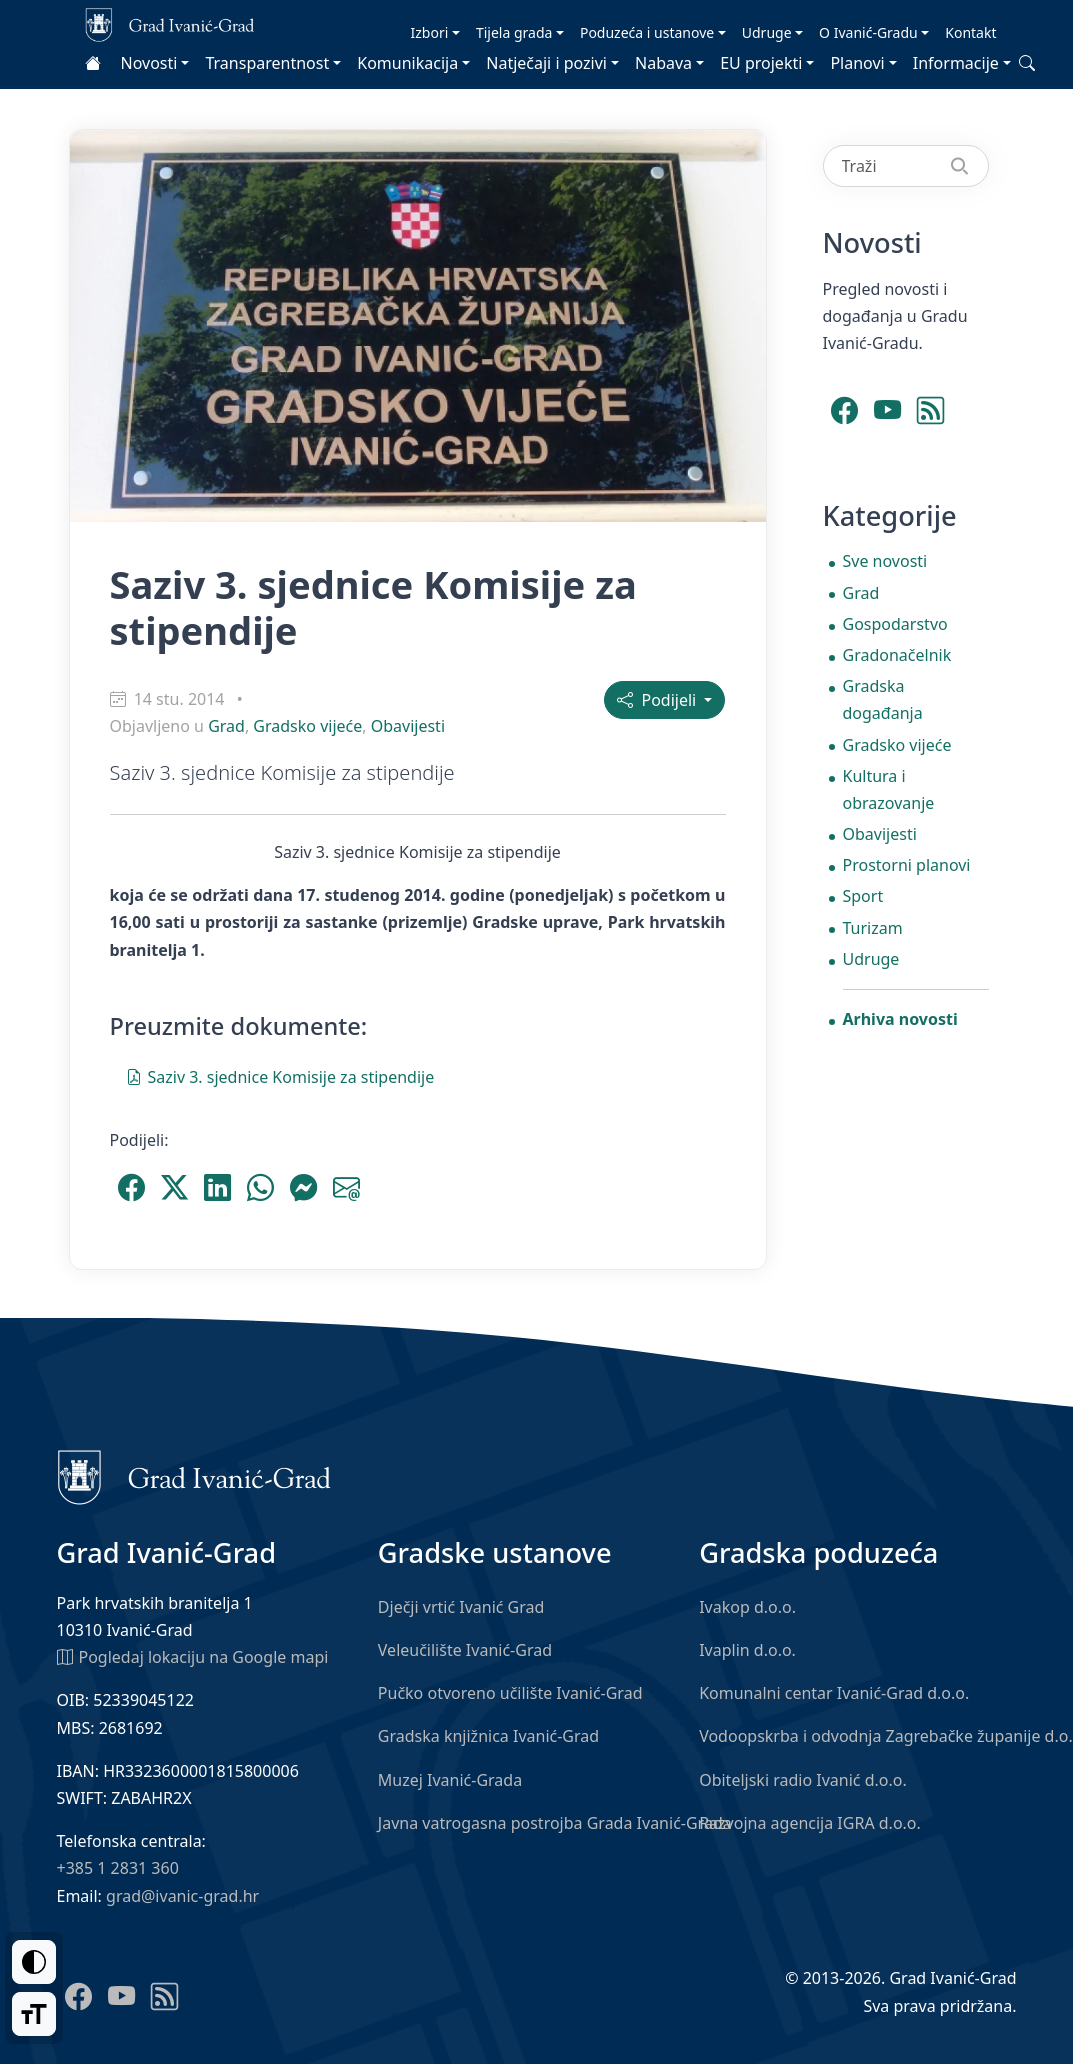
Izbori (430, 32)
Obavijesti (408, 726)
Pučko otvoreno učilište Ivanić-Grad (510, 1693)
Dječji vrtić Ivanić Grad (461, 1607)
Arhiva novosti (900, 1019)
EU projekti (761, 63)
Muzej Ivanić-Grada (450, 1780)
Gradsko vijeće (307, 726)
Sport (863, 896)
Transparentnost (267, 63)
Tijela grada (514, 32)
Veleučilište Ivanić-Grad (465, 1650)
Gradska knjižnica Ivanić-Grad (488, 1736)
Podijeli (658, 700)
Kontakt (970, 32)
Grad (226, 726)
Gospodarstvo (895, 624)
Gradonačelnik (897, 655)
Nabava (663, 63)
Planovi (857, 63)
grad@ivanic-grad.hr (182, 1896)
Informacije (956, 63)
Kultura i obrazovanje (889, 789)
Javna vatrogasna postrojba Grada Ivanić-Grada (555, 1823)
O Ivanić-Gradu (868, 32)
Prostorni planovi (907, 865)
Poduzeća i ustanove (647, 32)
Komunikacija (407, 63)
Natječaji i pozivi (546, 63)
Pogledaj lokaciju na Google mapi (193, 1656)
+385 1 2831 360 (118, 1868)
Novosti (149, 63)
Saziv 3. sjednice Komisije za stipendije (280, 1076)
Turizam (873, 928)
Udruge (767, 32)
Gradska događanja (883, 699)
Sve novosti (885, 561)
